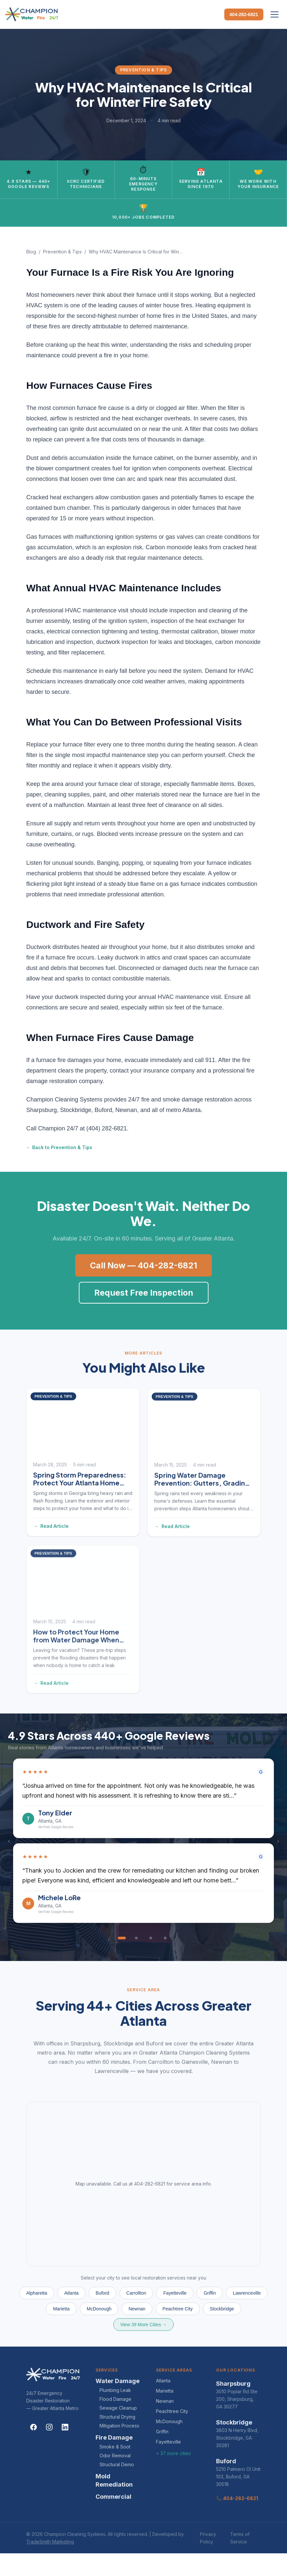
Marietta (164, 2413)
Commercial (113, 2519)
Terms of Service (240, 2560)
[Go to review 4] (165, 1960)
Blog (31, 274)
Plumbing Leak (115, 2413)
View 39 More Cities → (143, 2347)
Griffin (162, 2454)
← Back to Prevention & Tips (59, 1170)
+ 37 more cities (173, 2476)
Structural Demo (116, 2487)
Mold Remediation (114, 2503)
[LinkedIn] (65, 2450)
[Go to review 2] (136, 1960)
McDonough (169, 2444)
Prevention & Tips (62, 274)
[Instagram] (49, 2450)
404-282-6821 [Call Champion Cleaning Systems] (244, 14)
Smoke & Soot (114, 2469)
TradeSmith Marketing (50, 2564)
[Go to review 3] (151, 1960)
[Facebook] (33, 2450)
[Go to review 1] (122, 1960)
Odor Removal (115, 2478)
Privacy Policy (208, 2560)
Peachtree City (172, 2434)
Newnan (165, 2423)
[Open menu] (274, 14)
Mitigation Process (119, 2448)
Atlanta (163, 2403)
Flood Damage (115, 2421)
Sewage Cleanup (118, 2430)
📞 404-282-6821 (237, 2521)
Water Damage (118, 2403)
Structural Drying (117, 2439)
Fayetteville (168, 2464)
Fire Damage (114, 2460)
